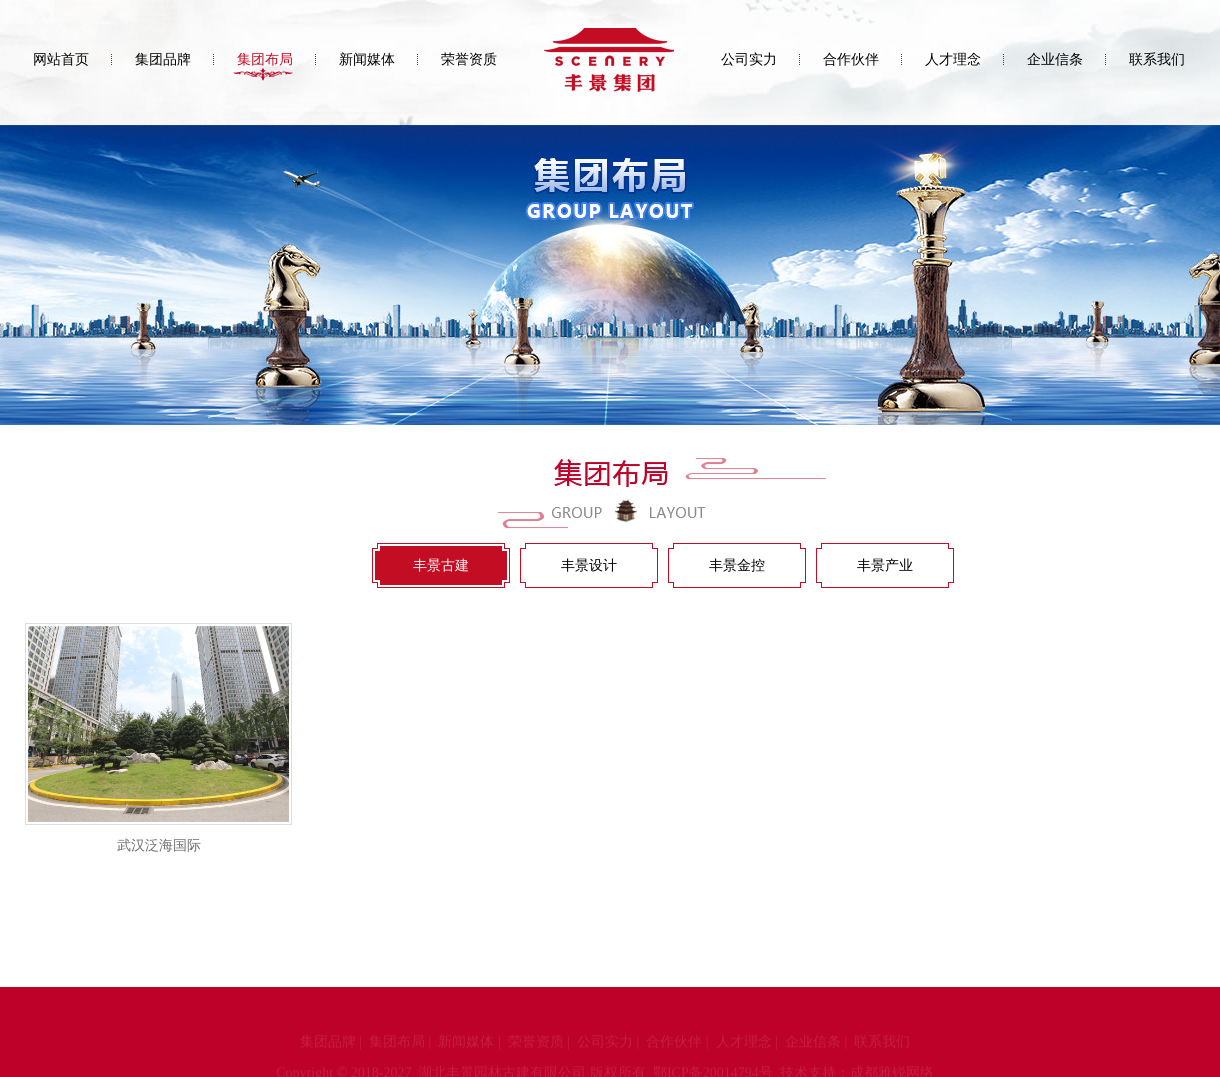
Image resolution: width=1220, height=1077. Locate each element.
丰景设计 (589, 565)
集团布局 (265, 59)
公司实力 (749, 59)
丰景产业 (885, 565)
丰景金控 (737, 565)
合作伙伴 (851, 59)
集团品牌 (163, 59)
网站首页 (61, 59)
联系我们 (1157, 59)
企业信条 (1055, 59)
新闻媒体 (367, 59)
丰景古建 (441, 565)
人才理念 (953, 59)
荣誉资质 (469, 59)
